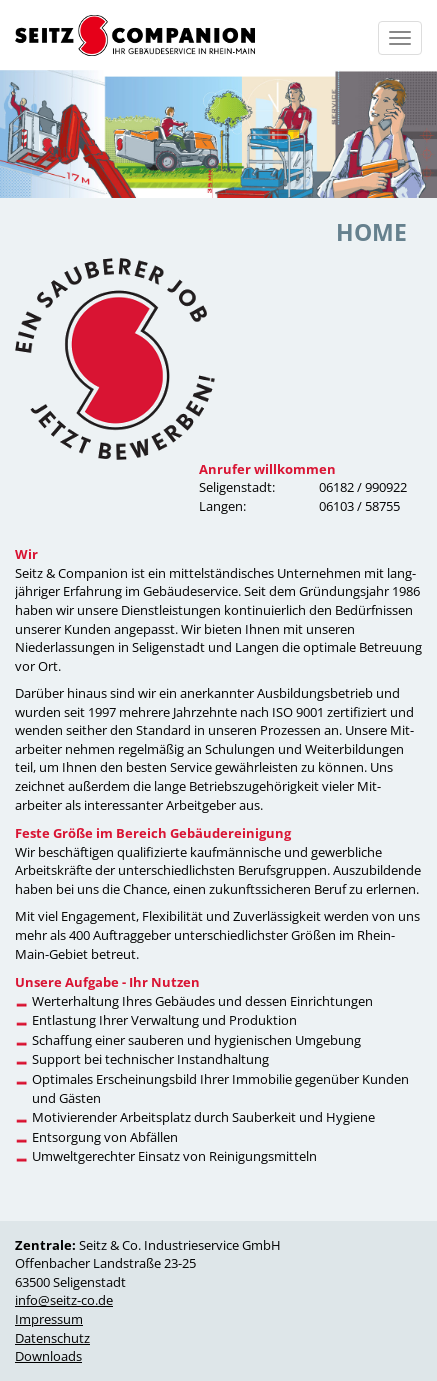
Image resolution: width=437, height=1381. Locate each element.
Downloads (48, 1356)
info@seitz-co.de (64, 1300)
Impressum (49, 1319)
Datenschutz (52, 1338)
